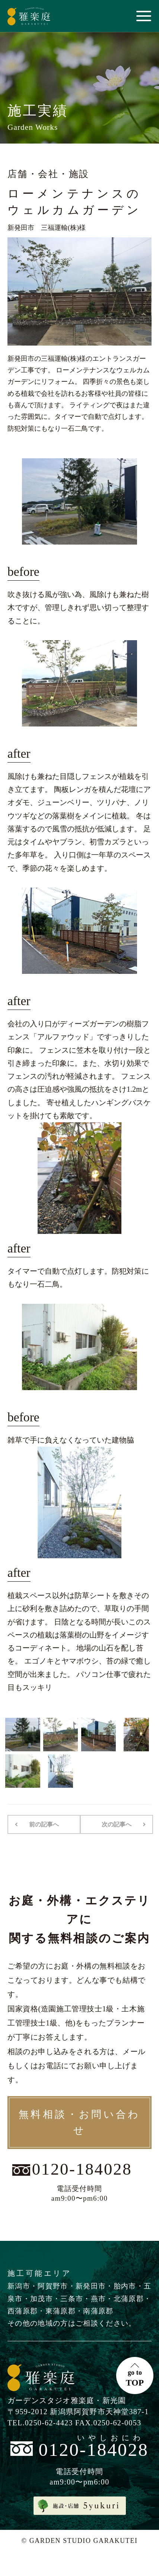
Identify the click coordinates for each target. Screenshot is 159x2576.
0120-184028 (82, 2169)
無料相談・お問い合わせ (79, 2122)
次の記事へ (116, 1824)
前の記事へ (44, 1824)
